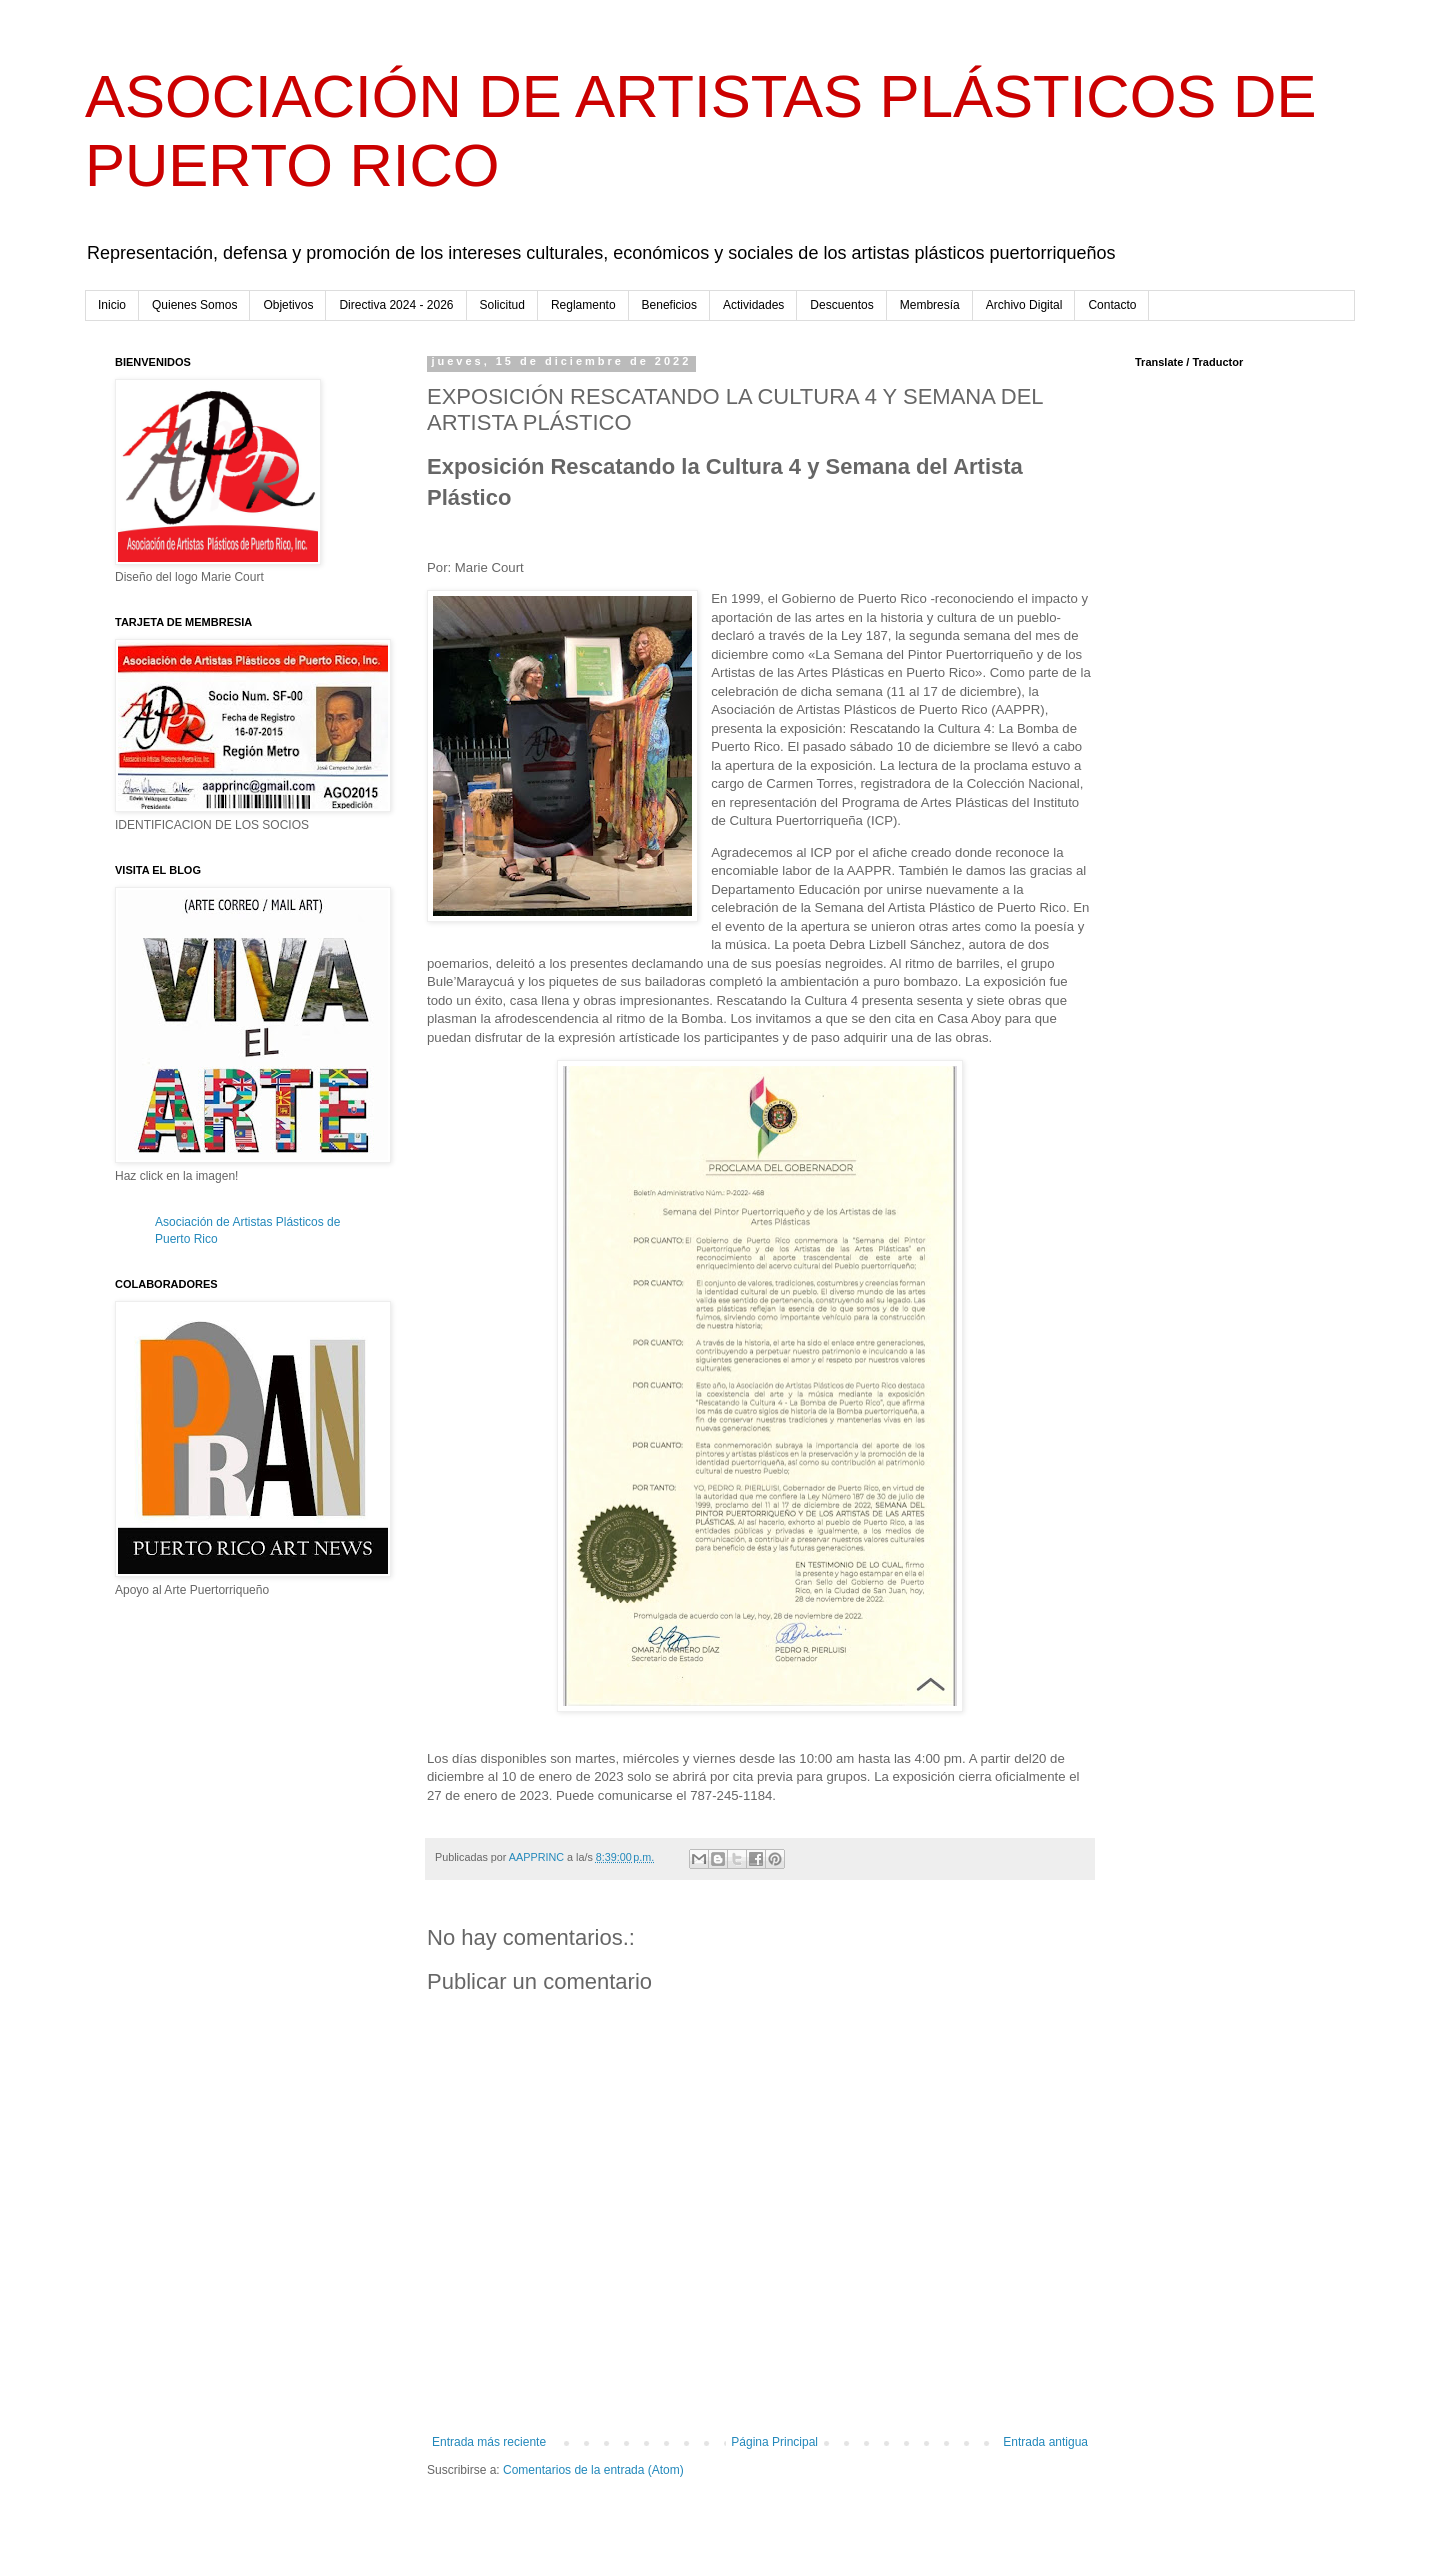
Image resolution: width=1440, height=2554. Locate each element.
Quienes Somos (194, 305)
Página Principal (774, 2442)
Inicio (112, 305)
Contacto (1112, 305)
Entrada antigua (1045, 2442)
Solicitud (502, 305)
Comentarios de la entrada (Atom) (593, 2470)
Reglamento (583, 305)
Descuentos (841, 305)
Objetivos (288, 305)
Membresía (930, 305)
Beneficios (669, 305)
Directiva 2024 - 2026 (396, 305)
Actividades (753, 305)
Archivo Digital (1024, 305)
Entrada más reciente (489, 2442)
